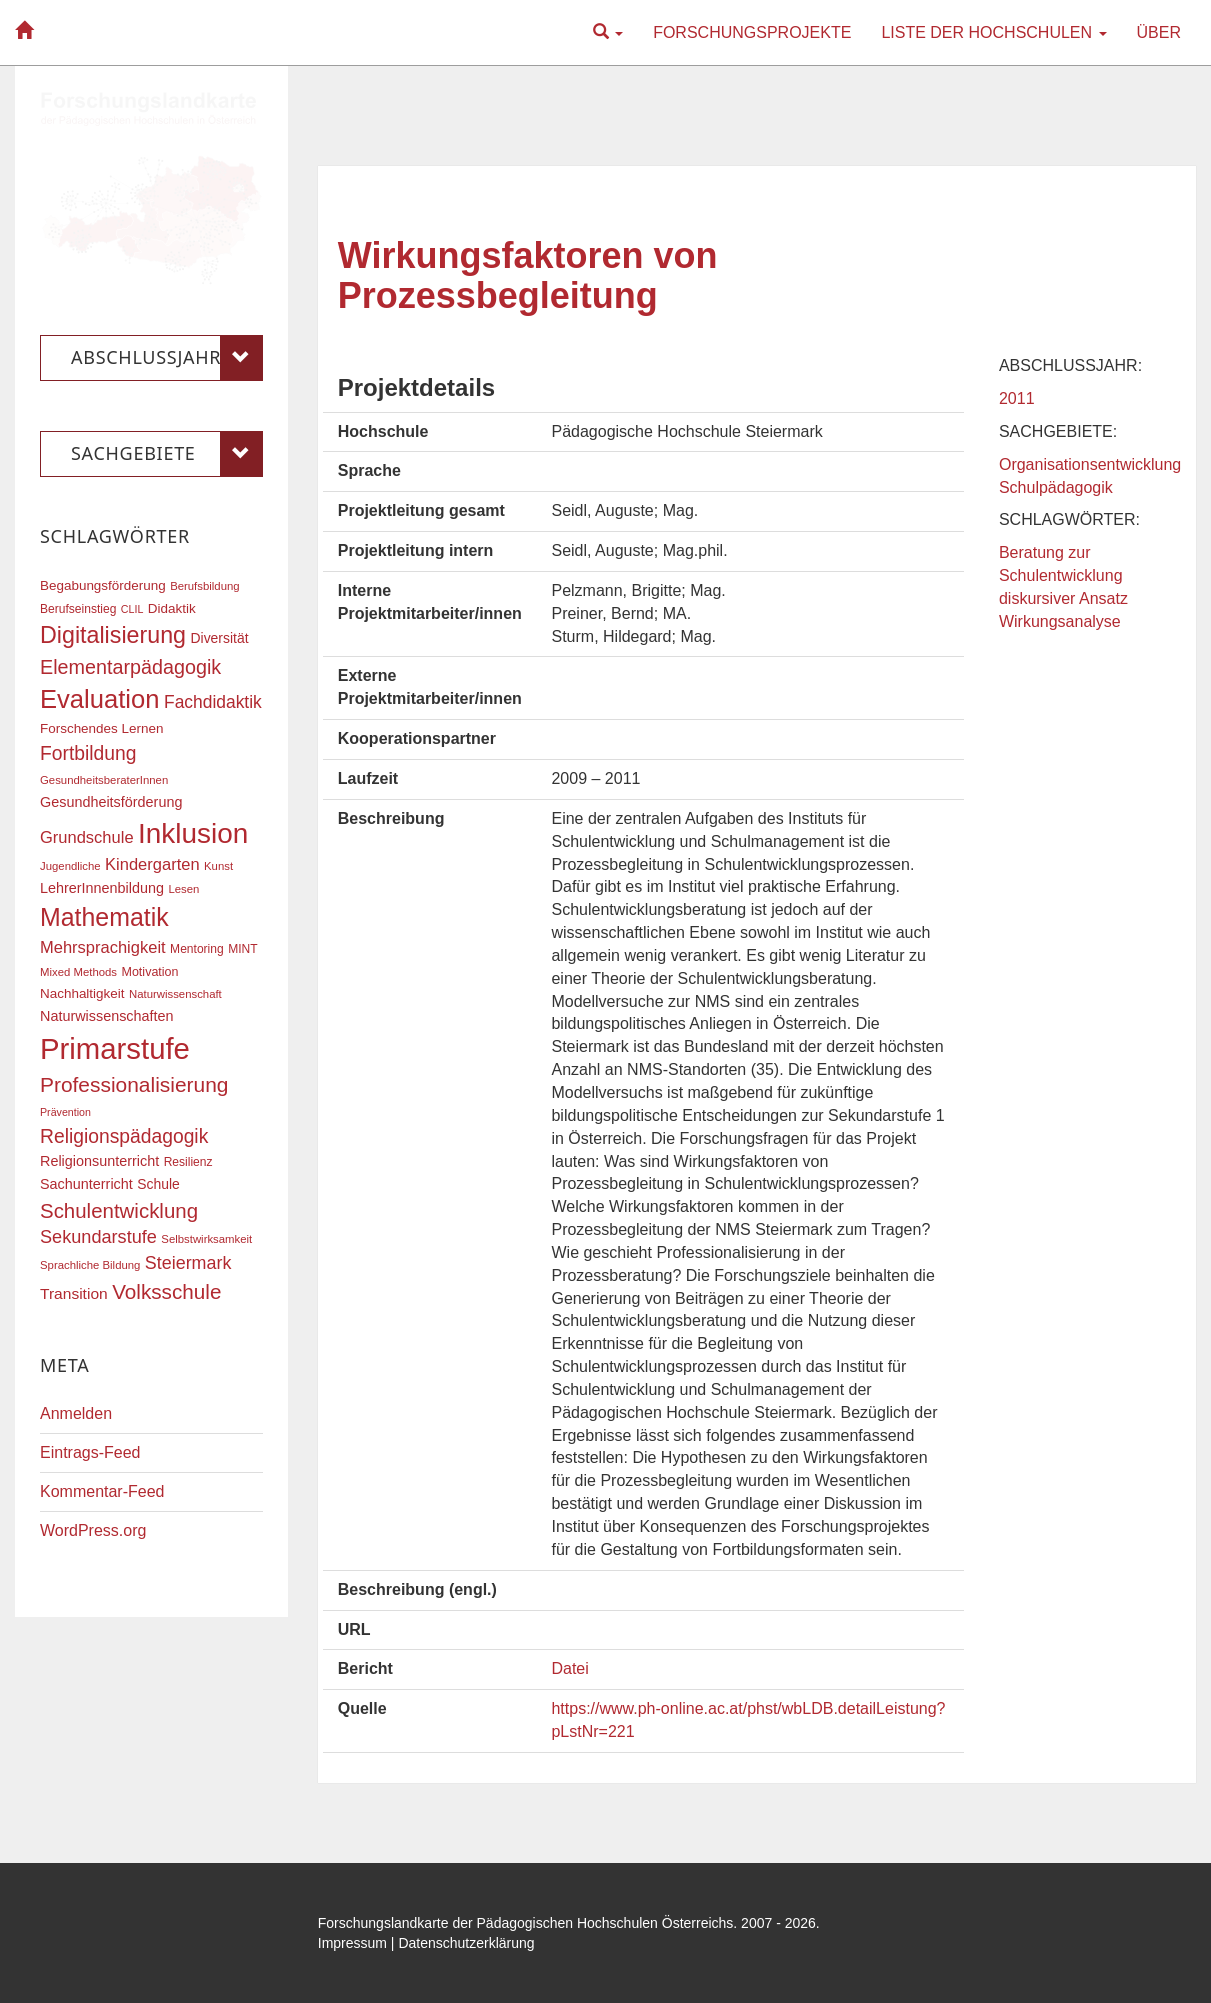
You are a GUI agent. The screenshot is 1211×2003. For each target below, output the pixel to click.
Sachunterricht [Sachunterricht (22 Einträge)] (86, 1184)
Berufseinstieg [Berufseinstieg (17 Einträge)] (78, 609)
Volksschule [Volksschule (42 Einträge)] (166, 1291)
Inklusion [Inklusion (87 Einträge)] (193, 833)
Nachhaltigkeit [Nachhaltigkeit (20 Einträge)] (82, 993)
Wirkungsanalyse (1060, 621)
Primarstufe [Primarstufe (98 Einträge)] (115, 1048)
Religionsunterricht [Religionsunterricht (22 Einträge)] (99, 1161)
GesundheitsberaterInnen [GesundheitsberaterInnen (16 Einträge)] (104, 780)
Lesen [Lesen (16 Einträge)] (183, 889)
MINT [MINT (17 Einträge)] (242, 949)
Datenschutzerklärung (466, 1943)
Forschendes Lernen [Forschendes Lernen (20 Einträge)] (101, 728)
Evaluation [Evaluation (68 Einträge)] (100, 699)
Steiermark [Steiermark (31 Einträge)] (188, 1263)
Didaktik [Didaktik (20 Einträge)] (172, 608)
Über (1159, 32)
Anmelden (76, 1413)
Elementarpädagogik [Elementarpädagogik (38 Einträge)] (130, 667)
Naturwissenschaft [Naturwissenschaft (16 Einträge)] (175, 994)
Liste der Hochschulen (993, 32)
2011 (1017, 398)
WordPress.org (93, 1530)
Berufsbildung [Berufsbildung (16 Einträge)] (204, 586)
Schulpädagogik (1056, 487)
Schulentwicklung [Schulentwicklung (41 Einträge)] (119, 1210)
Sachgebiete (167, 454)
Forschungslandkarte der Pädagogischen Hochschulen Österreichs (526, 1923)
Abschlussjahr (167, 358)
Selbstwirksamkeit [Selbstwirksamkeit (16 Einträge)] (206, 1239)
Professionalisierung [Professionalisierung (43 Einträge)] (134, 1084)
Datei (569, 1668)
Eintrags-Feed (90, 1452)
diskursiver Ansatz (1063, 598)
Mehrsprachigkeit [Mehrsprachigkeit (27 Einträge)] (103, 947)
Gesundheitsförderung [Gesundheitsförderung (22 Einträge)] (111, 802)
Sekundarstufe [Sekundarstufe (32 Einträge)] (98, 1237)
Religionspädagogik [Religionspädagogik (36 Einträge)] (124, 1136)
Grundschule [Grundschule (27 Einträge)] (87, 837)
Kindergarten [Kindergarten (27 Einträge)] (152, 864)
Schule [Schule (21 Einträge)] (158, 1184)
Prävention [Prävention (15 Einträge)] (65, 1112)
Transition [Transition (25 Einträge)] (74, 1293)
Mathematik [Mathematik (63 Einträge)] (104, 917)
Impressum (352, 1943)
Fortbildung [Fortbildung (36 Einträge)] (88, 753)
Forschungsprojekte (752, 32)
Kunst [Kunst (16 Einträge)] (218, 866)
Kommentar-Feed (102, 1491)
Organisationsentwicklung (1090, 464)
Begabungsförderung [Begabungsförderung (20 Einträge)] (103, 585)
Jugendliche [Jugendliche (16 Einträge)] (70, 866)
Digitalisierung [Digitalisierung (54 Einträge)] (113, 635)
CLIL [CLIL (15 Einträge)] (132, 609)
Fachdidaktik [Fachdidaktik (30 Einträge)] (213, 702)
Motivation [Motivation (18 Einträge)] (149, 972)
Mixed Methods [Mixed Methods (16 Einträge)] (78, 972)
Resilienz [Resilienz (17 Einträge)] (188, 1162)
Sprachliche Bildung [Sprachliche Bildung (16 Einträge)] (90, 1265)
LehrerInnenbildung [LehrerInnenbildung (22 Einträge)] (102, 888)
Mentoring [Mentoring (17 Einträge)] (197, 949)
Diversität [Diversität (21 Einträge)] (219, 638)
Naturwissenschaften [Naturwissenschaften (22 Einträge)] (107, 1016)
